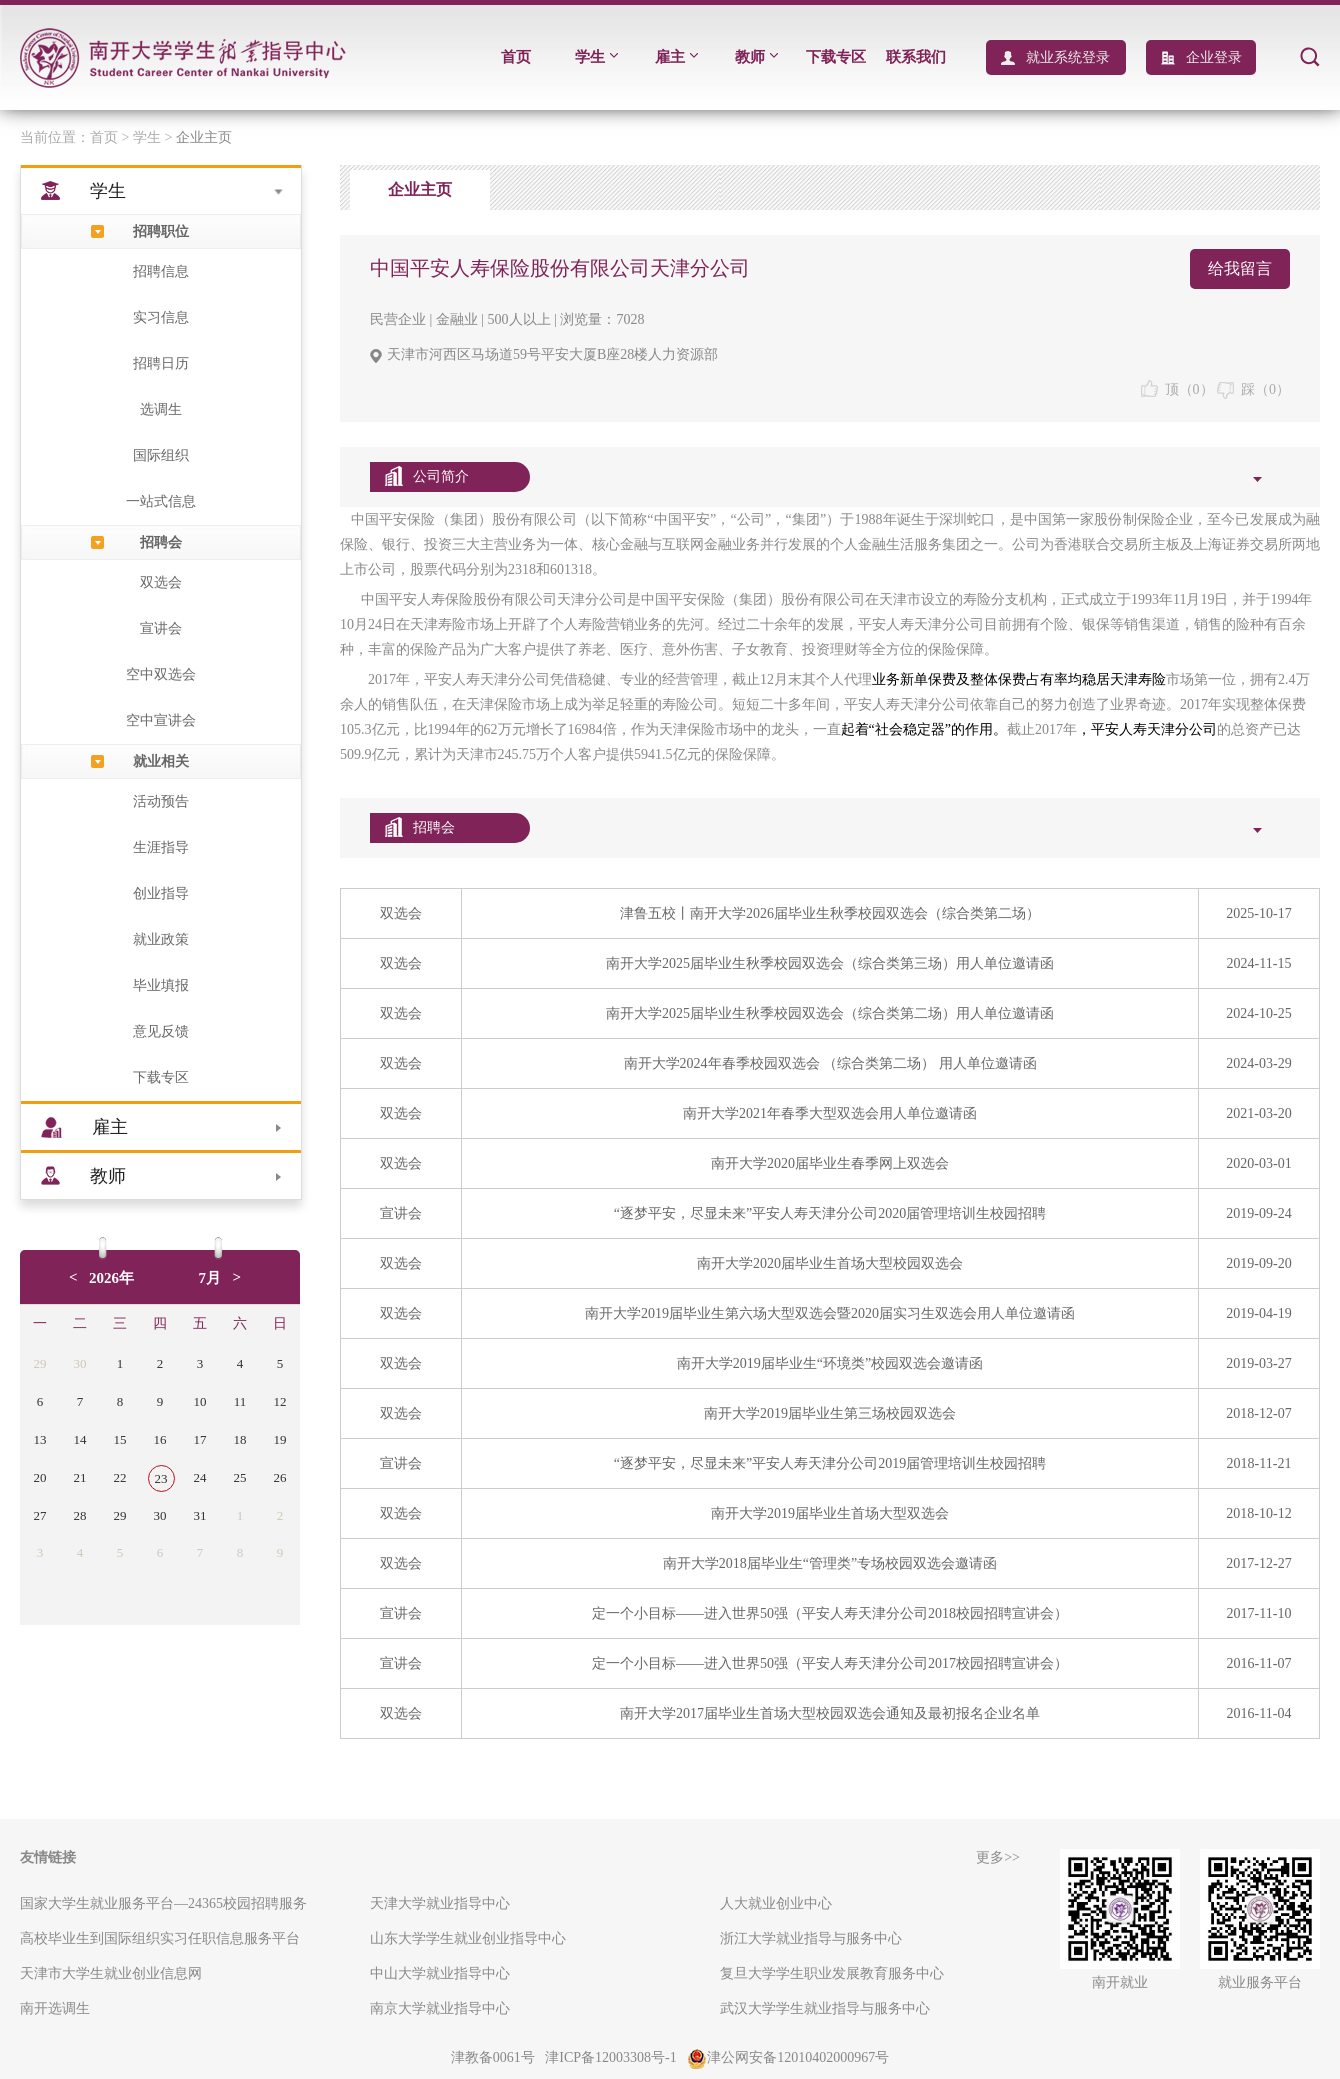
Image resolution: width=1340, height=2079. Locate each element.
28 (80, 1515)
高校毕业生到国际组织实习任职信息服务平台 (160, 1938)
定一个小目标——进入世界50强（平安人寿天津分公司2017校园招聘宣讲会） (830, 1663)
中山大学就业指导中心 (440, 1973)
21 (80, 1477)
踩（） (1253, 389)
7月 (210, 1278)
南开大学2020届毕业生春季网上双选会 (830, 1163)
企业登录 (1214, 57)
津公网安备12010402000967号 (788, 2057)
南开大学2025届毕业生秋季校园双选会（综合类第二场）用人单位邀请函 (830, 1013)
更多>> (998, 1857)
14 (80, 1439)
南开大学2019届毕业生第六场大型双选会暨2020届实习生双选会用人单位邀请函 (830, 1313)
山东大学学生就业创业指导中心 (468, 1938)
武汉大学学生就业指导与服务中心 (825, 2008)
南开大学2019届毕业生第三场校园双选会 (830, 1413)
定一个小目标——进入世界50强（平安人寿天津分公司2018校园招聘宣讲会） (830, 1613)
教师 (756, 57)
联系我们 (916, 57)
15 (120, 1439)
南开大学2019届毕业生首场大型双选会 (830, 1513)
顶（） (1177, 389)
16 (160, 1439)
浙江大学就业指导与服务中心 (811, 1938)
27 (40, 1515)
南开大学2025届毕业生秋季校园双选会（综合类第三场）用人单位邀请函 (830, 963)
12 (280, 1401)
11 (240, 1401)
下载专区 (836, 57)
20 (40, 1477)
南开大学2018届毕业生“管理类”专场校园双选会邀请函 (830, 1563)
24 (200, 1477)
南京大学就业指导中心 (440, 2008)
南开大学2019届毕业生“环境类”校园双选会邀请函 (830, 1363)
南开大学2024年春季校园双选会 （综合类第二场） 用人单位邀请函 (830, 1063)
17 (200, 1439)
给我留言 (1240, 268)
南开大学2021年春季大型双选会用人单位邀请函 (830, 1113)
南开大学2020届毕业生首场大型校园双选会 (830, 1263)
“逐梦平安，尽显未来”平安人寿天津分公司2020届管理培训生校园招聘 (830, 1213)
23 (161, 1478)
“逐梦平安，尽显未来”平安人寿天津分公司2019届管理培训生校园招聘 (830, 1463)
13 (40, 1439)
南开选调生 (55, 2008)
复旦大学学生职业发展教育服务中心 (832, 1973)
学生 (596, 57)
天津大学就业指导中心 (440, 1903)
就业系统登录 (1068, 57)
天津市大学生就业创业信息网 (111, 1973)
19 (280, 1439)
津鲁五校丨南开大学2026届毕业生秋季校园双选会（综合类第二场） (830, 913)
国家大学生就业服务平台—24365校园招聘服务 (163, 1903)
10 (200, 1401)
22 (120, 1477)
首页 (516, 57)
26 (280, 1477)
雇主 (676, 57)
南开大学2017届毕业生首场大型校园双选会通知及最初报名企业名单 (830, 1713)
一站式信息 (161, 501)
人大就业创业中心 (776, 1903)
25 (240, 1477)
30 (80, 1363)
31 (200, 1515)
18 (240, 1439)
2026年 (111, 1278)
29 (40, 1363)
